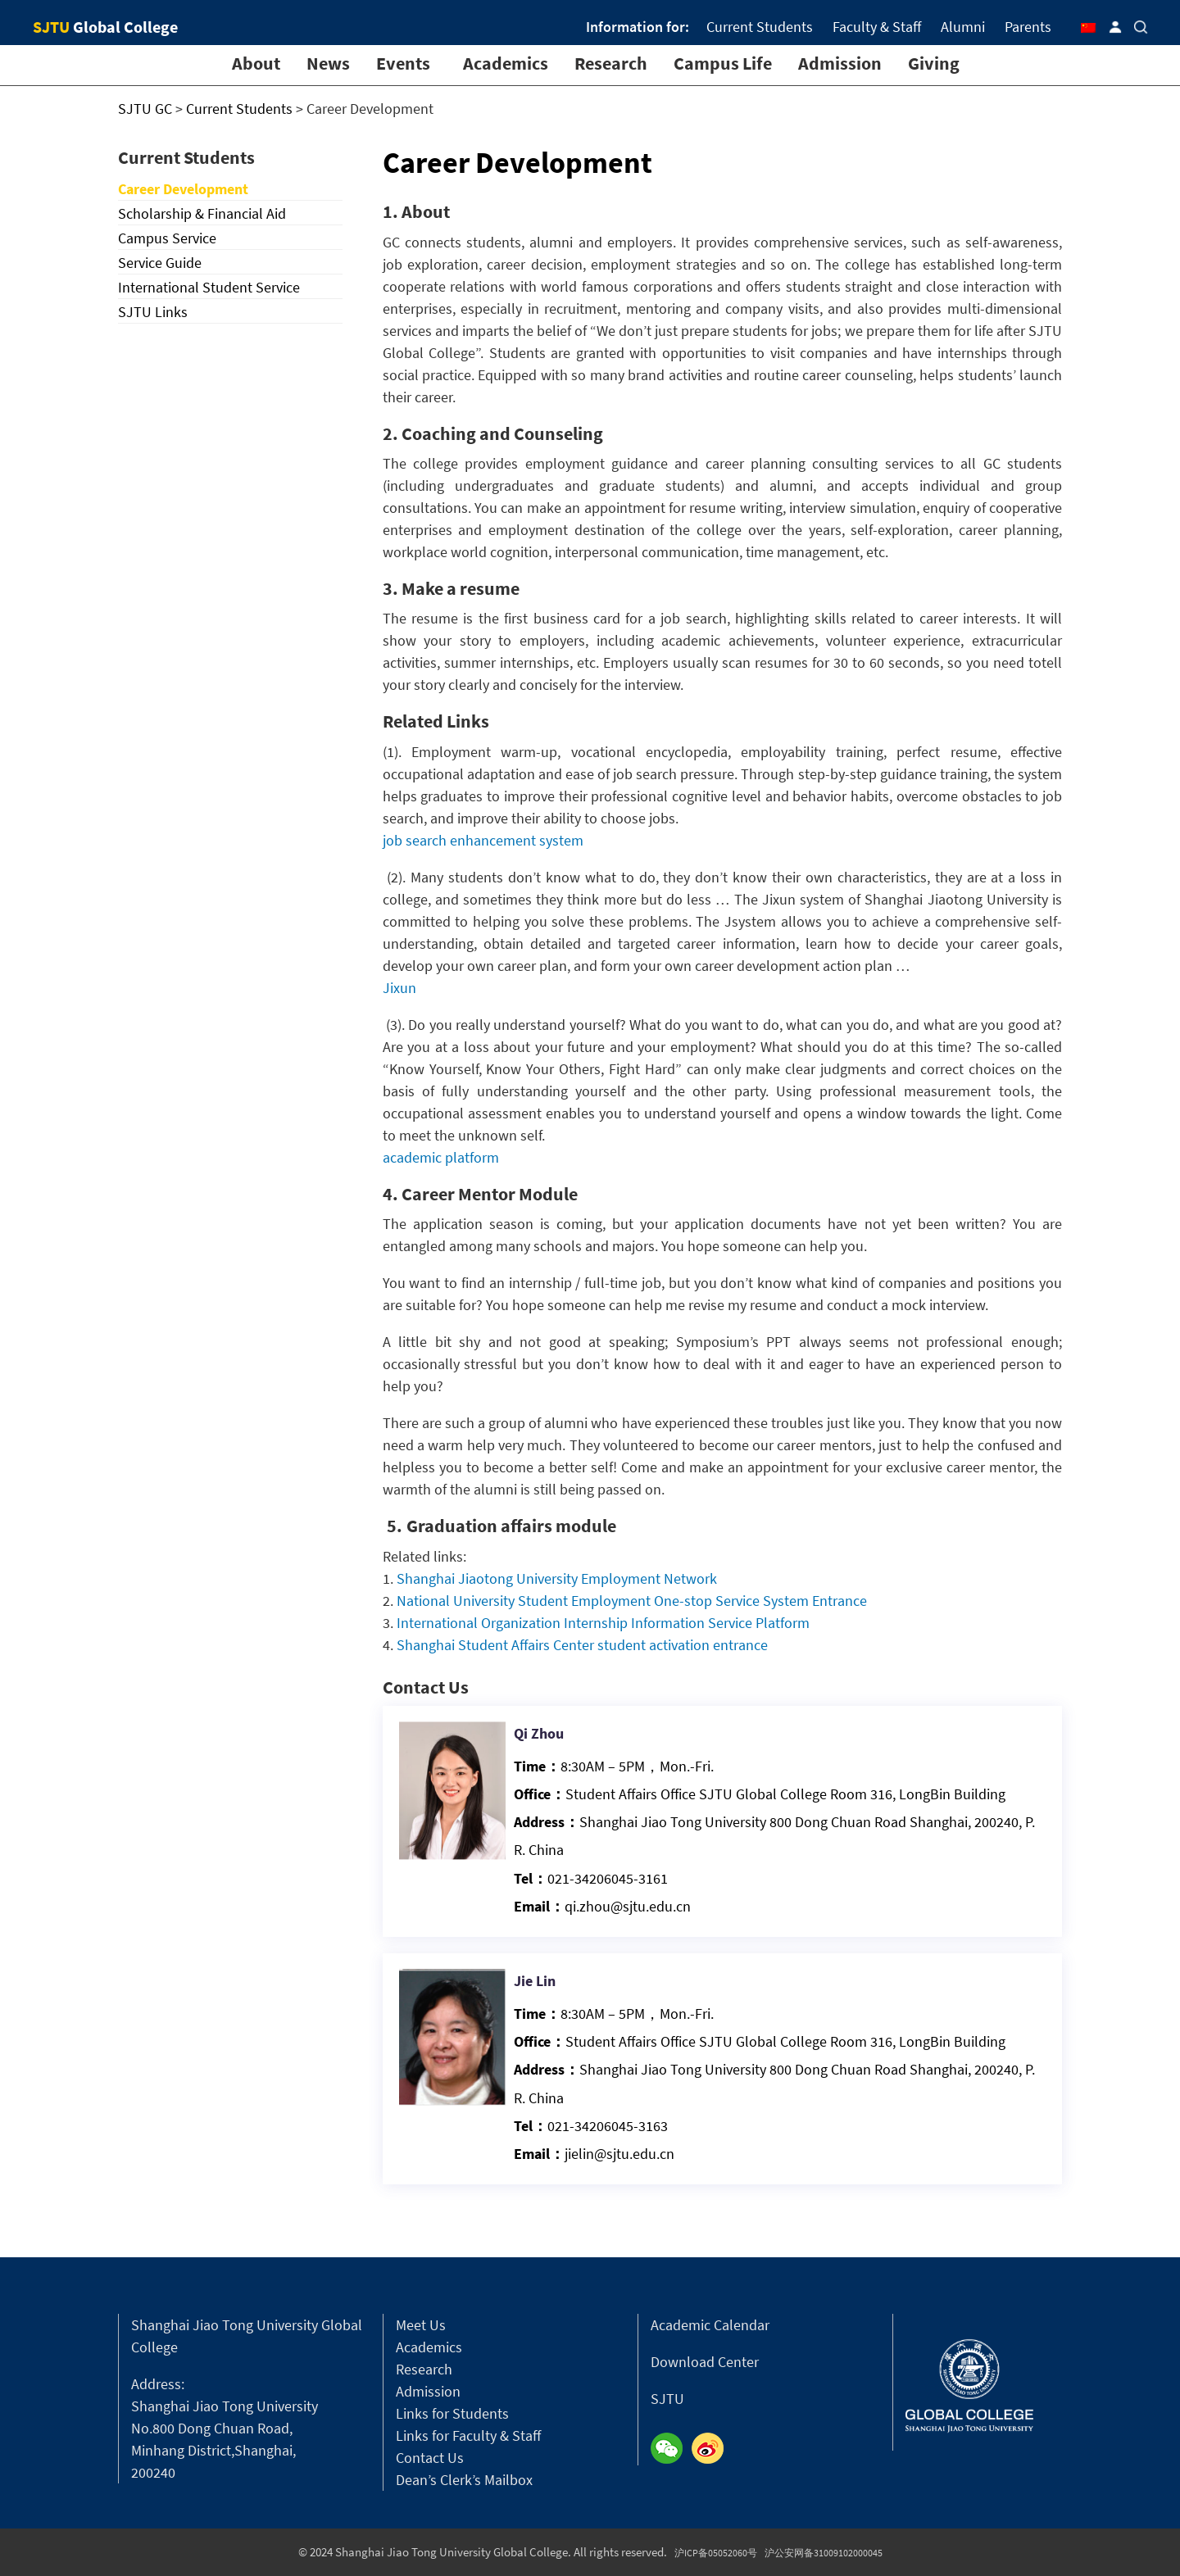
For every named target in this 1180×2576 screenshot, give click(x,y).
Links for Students (452, 2413)
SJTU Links (153, 311)
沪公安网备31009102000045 (824, 2553)
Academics (505, 63)
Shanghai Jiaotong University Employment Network (557, 1578)
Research (610, 63)
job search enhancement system (483, 840)
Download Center (705, 2361)
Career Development (183, 188)
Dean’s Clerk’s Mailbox (464, 2479)
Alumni (963, 26)
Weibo (712, 2449)
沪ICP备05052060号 (715, 2553)
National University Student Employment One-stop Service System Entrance (632, 1600)
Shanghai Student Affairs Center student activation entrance (582, 1644)
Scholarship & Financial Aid (202, 213)
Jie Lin (565, 2013)
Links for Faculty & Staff (468, 2435)
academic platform (441, 1157)
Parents (1028, 26)
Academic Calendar (710, 2324)
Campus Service (167, 238)
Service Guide (160, 262)
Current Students (759, 26)
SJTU (667, 2398)
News (328, 63)
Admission (840, 63)
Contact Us (430, 2457)
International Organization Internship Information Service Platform (603, 1622)
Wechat (671, 2449)
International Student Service (209, 287)
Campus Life (723, 63)
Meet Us (421, 2324)
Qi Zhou (568, 1766)
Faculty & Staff (877, 26)
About (256, 63)
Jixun (399, 987)
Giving (934, 63)
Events (403, 63)
